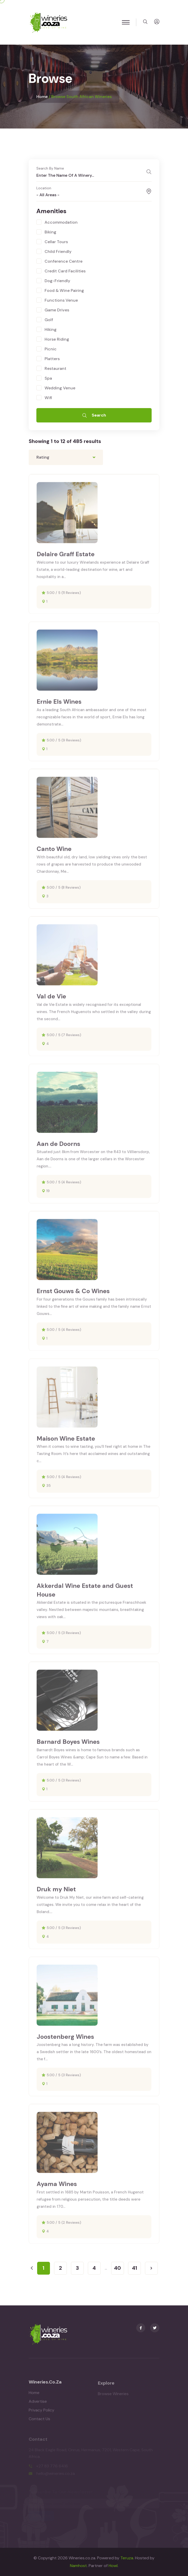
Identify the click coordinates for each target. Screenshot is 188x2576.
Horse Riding (52, 339)
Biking (46, 232)
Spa (44, 378)
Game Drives (52, 310)
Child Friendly (53, 252)
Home (42, 96)
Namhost (78, 2565)
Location (43, 188)
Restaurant (51, 369)
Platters (48, 359)
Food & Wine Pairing (60, 291)
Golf (44, 320)
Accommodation (57, 222)
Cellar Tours (52, 242)
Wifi (44, 398)
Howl (113, 2565)
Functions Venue (57, 300)
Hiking (46, 330)
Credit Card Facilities (61, 271)
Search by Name (50, 169)
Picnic (46, 349)
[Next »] (151, 2268)
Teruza (126, 2558)
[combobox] (94, 195)
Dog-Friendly (53, 281)
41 (134, 2268)
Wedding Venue (55, 388)
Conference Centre (59, 261)
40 (117, 2268)
